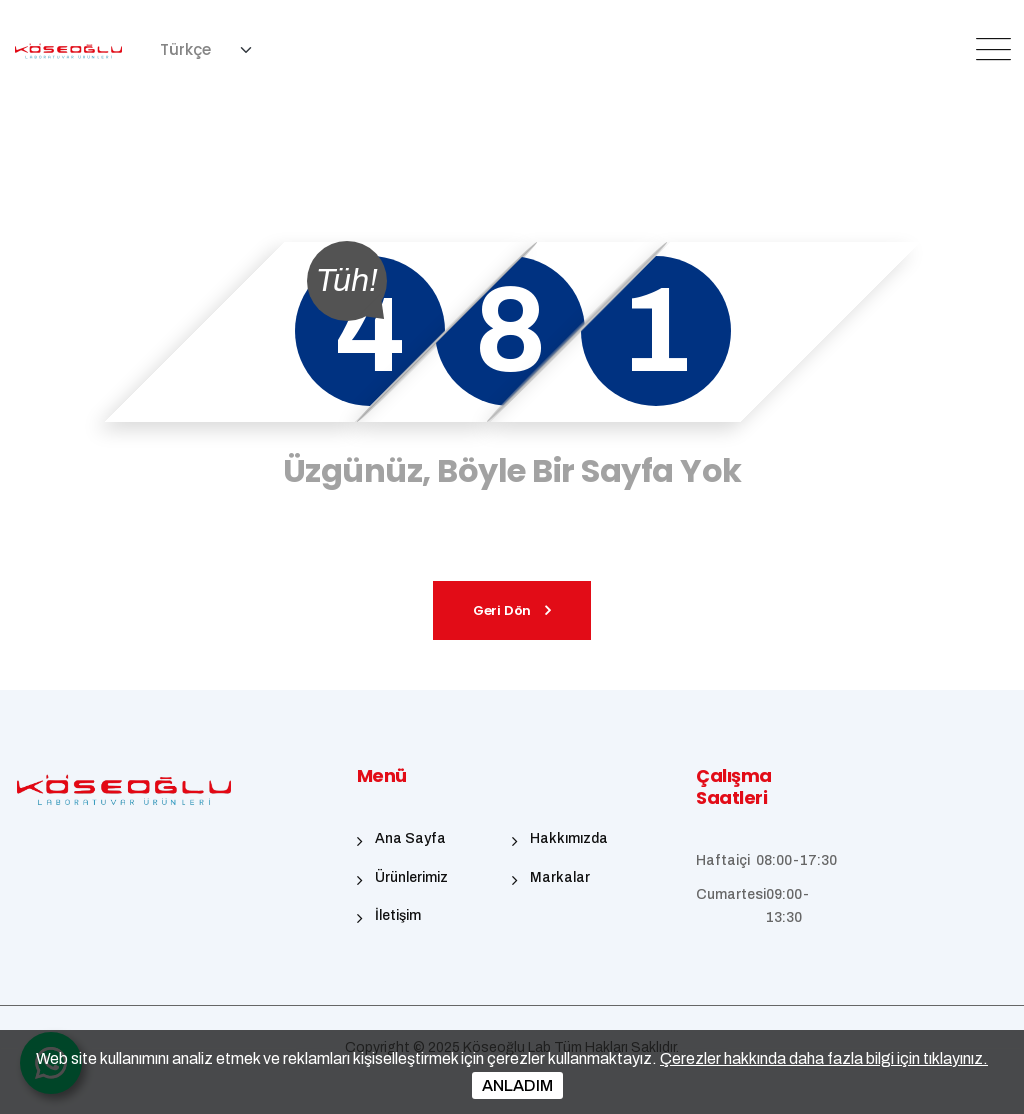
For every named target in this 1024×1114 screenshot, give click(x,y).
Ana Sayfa (410, 838)
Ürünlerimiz (411, 877)
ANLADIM (517, 1085)
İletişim (398, 915)
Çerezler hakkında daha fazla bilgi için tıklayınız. (824, 1058)
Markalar (560, 877)
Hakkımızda (569, 838)
